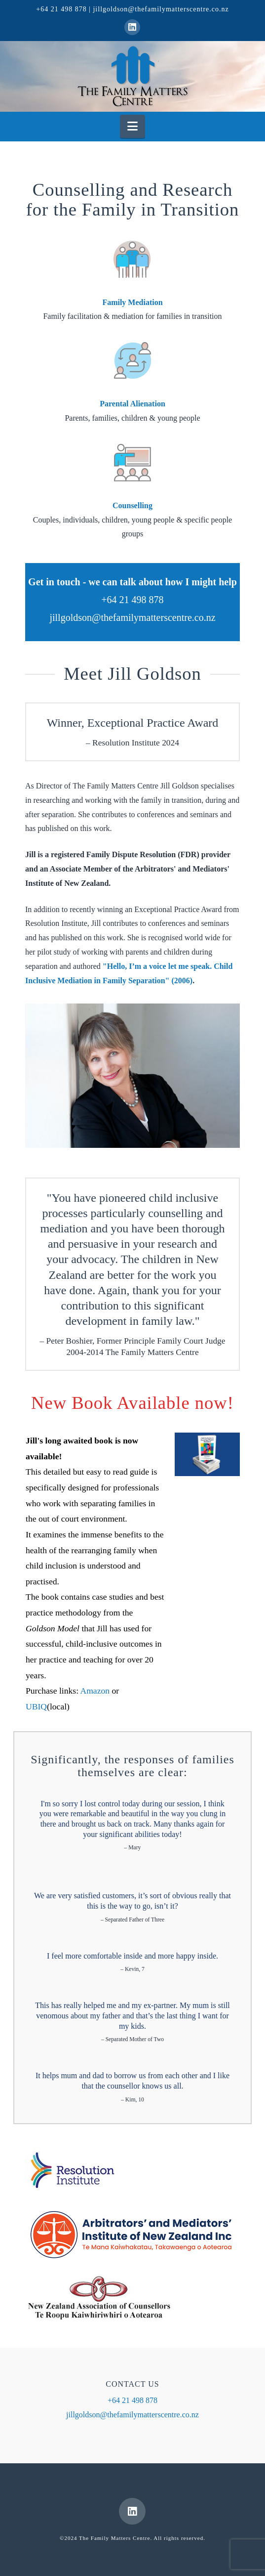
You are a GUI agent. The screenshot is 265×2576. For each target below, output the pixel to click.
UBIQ (36, 1706)
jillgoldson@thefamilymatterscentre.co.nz (160, 9)
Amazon (95, 1691)
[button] (132, 126)
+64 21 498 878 (61, 9)
